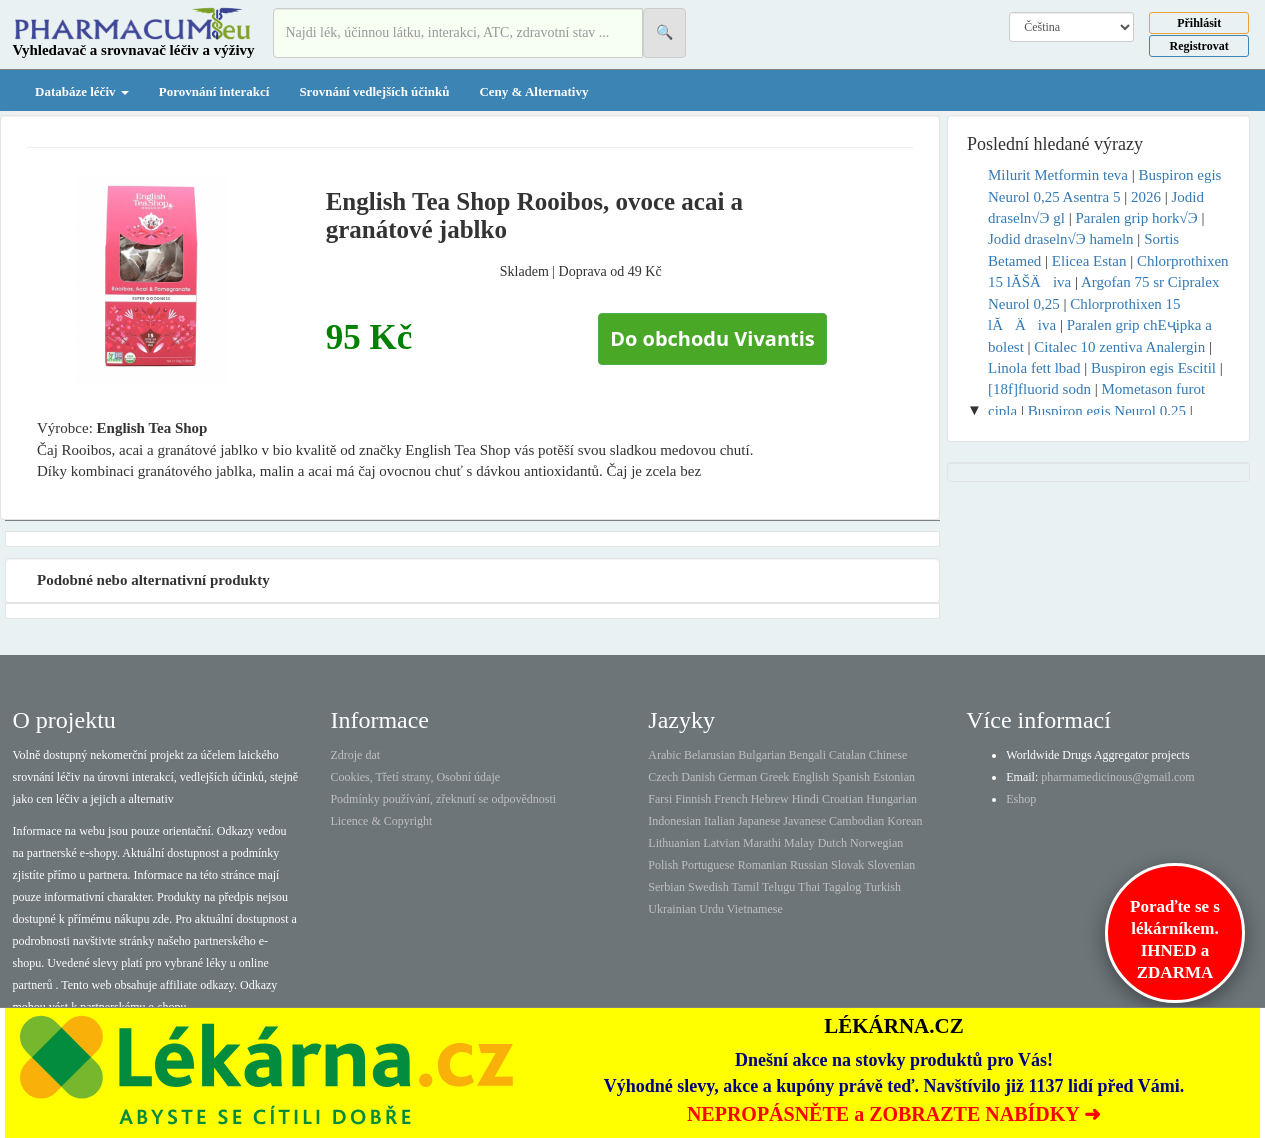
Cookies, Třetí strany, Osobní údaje (415, 777)
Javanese (804, 821)
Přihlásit (1199, 23)
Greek (774, 777)
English (810, 777)
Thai (809, 887)
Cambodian (856, 821)
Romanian (762, 865)
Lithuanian (674, 843)
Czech (663, 777)
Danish (698, 777)
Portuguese (707, 865)
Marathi (762, 843)
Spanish (851, 777)
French (730, 799)
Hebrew (770, 799)
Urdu (711, 909)
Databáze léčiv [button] (82, 91)
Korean (904, 821)
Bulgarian (761, 755)
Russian (809, 865)
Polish (663, 865)
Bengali (807, 755)
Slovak (847, 865)
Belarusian (709, 755)
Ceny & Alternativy (533, 91)
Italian (719, 821)
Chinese (888, 755)
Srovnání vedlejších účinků (374, 91)
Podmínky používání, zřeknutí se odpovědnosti (443, 799)
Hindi (805, 799)
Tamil (745, 887)
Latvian (721, 843)
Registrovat (1199, 46)
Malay (799, 843)
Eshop (1021, 799)
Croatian (842, 799)
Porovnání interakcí (214, 91)
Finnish (693, 799)
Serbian (666, 887)
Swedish (708, 887)
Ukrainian (672, 909)
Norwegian (876, 843)
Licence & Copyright (381, 821)
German (737, 777)
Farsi (660, 799)
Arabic (664, 755)
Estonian (894, 777)
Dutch (832, 843)
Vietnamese (755, 909)
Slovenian (891, 865)
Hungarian (891, 799)
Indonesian (674, 821)
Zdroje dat (355, 755)
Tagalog (842, 887)
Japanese (759, 821)
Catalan (847, 755)
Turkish (882, 887)
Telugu (778, 887)
